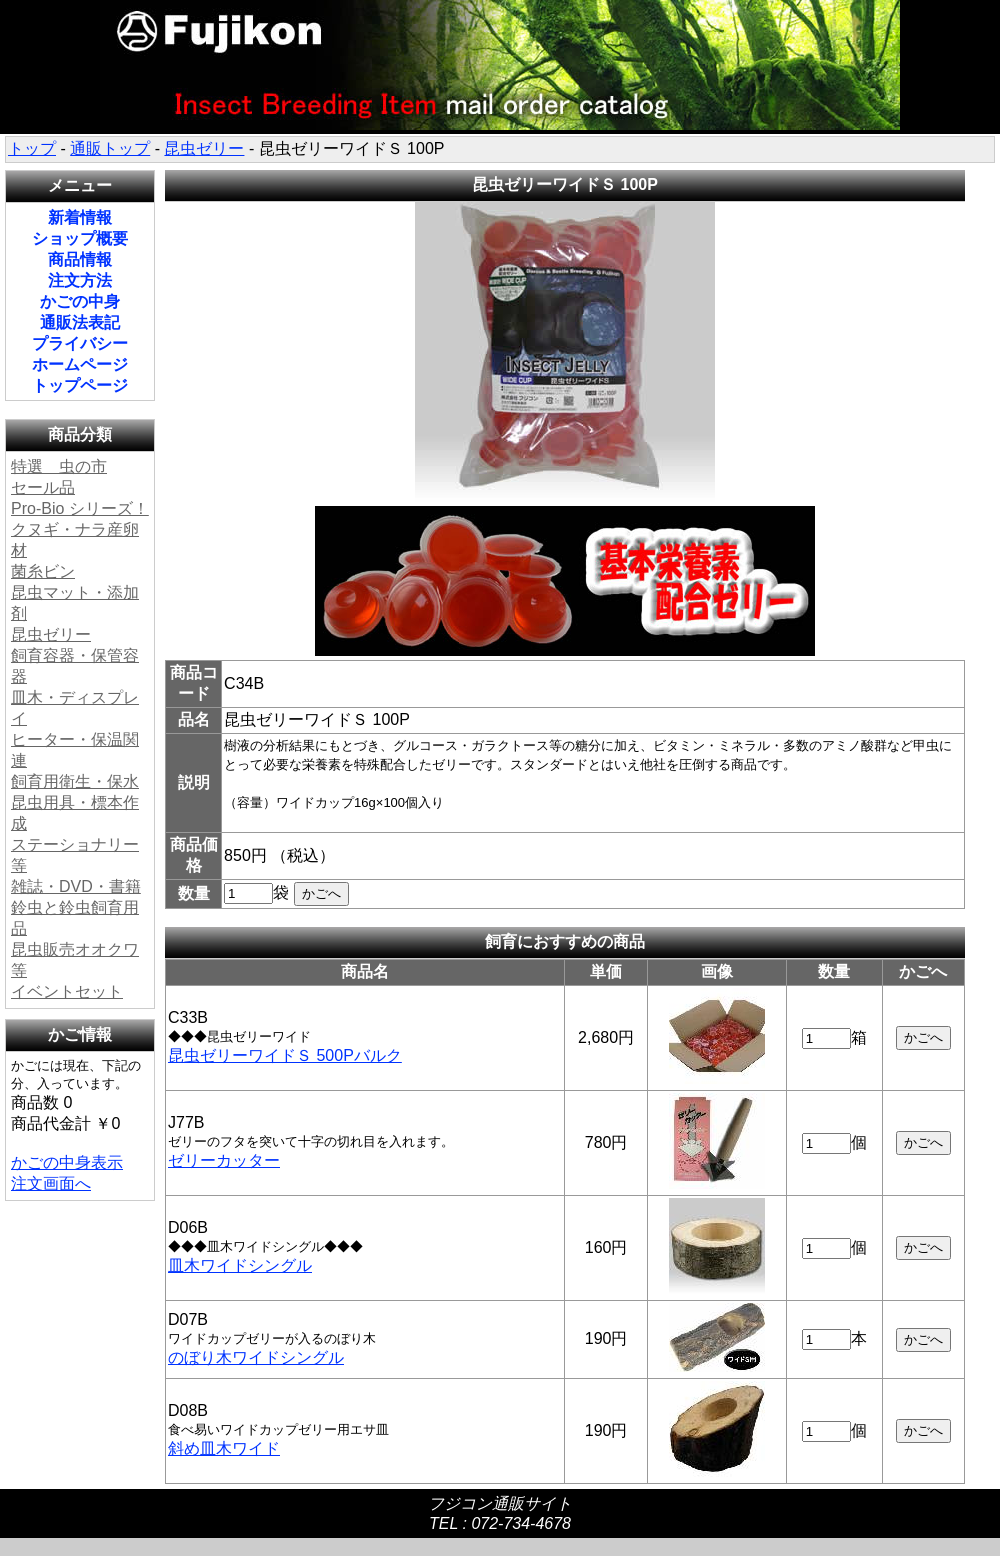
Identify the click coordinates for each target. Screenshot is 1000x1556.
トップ (32, 148)
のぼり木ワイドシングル (256, 1357)
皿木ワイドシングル (240, 1265)
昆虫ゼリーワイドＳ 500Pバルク (285, 1055)
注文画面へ (51, 1183)
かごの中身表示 (67, 1162)
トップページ (80, 385)
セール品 (43, 487)
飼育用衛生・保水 (75, 781)
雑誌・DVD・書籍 (76, 886)
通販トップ (110, 148)
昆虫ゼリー (204, 148)
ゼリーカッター (224, 1160)
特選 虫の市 (59, 466)
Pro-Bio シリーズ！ (80, 508)
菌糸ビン (43, 571)
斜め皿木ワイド (224, 1448)
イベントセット (67, 991)
